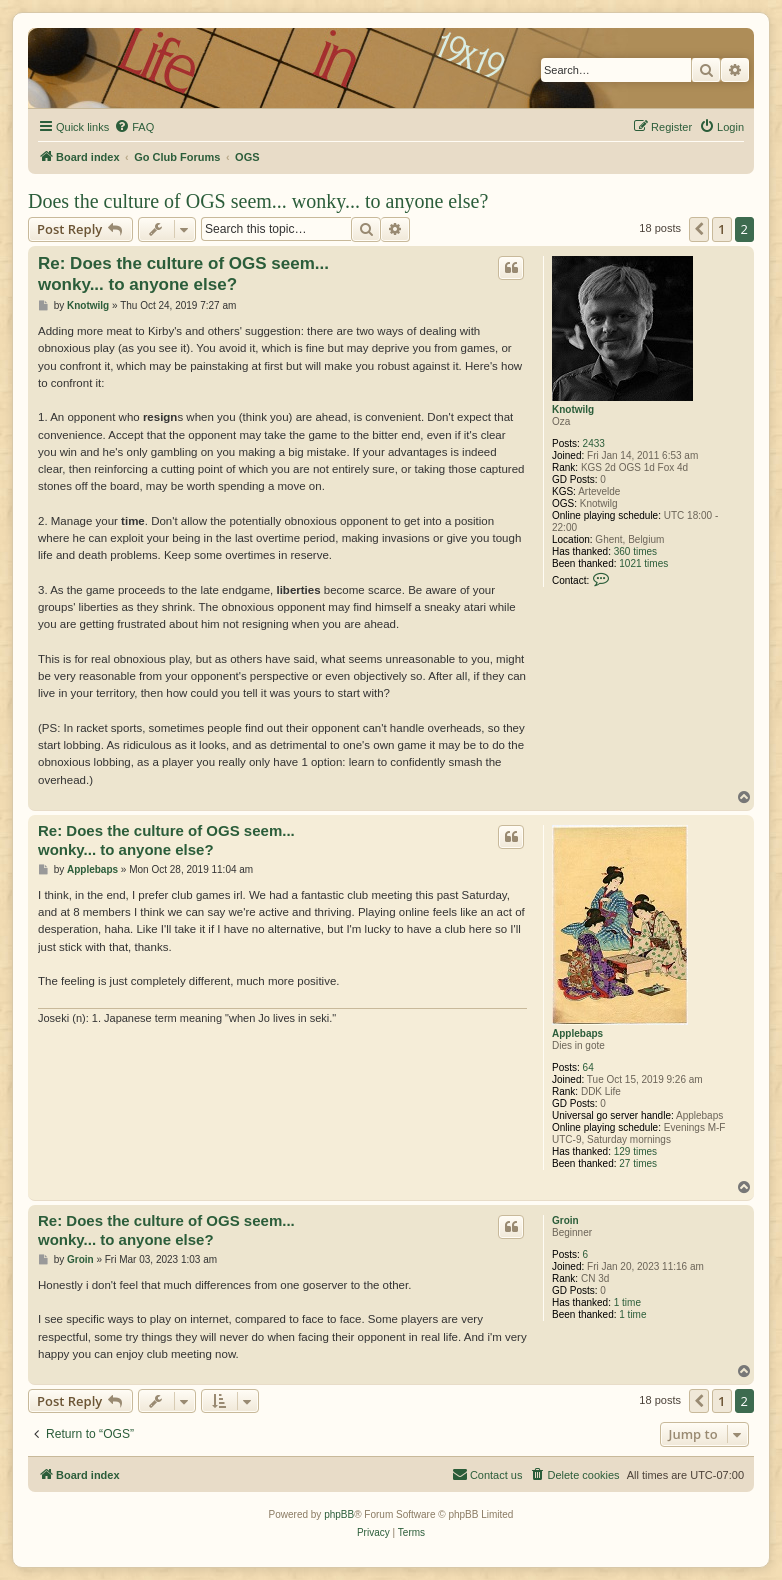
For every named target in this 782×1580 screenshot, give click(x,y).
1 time (627, 1302)
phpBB (339, 1514)
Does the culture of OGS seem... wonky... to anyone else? (258, 201)
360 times (635, 551)
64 (588, 1067)
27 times (638, 1163)
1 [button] (721, 229)
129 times (635, 1151)
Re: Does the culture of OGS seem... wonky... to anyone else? (183, 274)
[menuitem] (134, 127)
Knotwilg (573, 409)
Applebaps (577, 1033)
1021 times (643, 563)
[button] (699, 229)
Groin (565, 1220)
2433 (594, 443)
